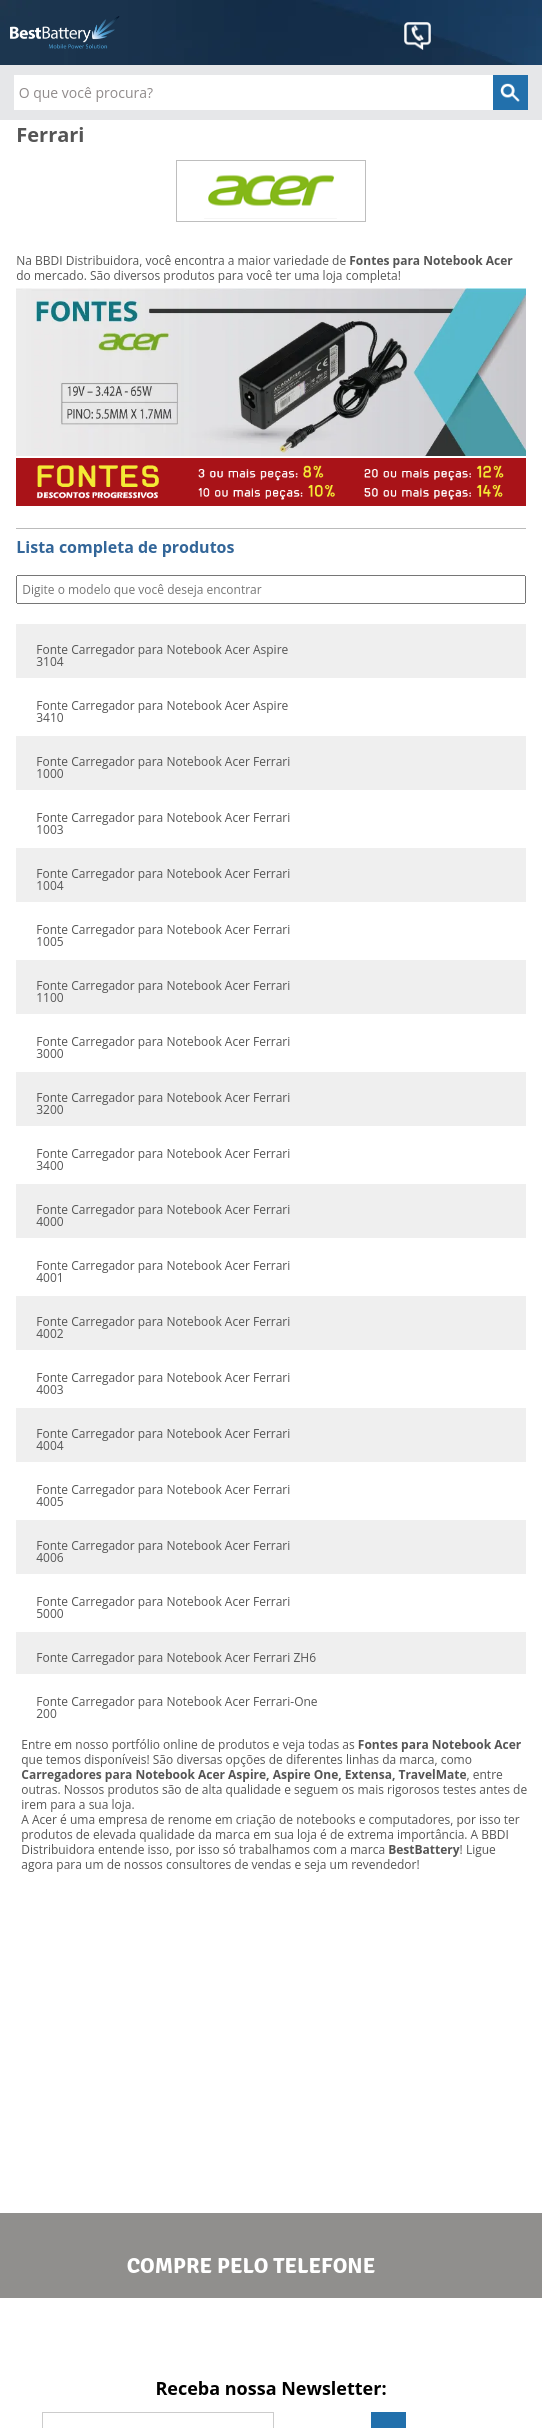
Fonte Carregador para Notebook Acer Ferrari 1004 (163, 880)
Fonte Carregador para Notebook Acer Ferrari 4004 (163, 1440)
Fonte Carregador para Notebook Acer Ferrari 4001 (163, 1272)
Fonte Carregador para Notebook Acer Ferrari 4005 (163, 1496)
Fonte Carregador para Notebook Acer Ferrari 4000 (163, 1216)
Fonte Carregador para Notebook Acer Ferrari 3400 (163, 1160)
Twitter (270, 2336)
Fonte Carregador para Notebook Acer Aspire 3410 (162, 712)
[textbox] (271, 92)
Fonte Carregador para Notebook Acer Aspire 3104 (162, 656)
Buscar (509, 590)
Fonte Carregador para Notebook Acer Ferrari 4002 (163, 1328)
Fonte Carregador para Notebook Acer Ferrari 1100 (163, 992)
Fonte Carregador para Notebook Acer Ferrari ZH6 (176, 1658)
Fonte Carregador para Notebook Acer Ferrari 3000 (163, 1048)
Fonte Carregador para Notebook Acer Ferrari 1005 (163, 936)
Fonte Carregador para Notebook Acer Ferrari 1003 (163, 824)
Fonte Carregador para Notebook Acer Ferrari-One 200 (176, 1708)
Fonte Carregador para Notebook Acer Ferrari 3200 (163, 1104)
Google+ (368, 2336)
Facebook (173, 2336)
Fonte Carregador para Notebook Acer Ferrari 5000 (163, 1608)
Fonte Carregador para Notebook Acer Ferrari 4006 (163, 1552)
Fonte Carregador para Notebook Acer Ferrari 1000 (163, 768)
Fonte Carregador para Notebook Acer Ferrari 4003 (163, 1384)
